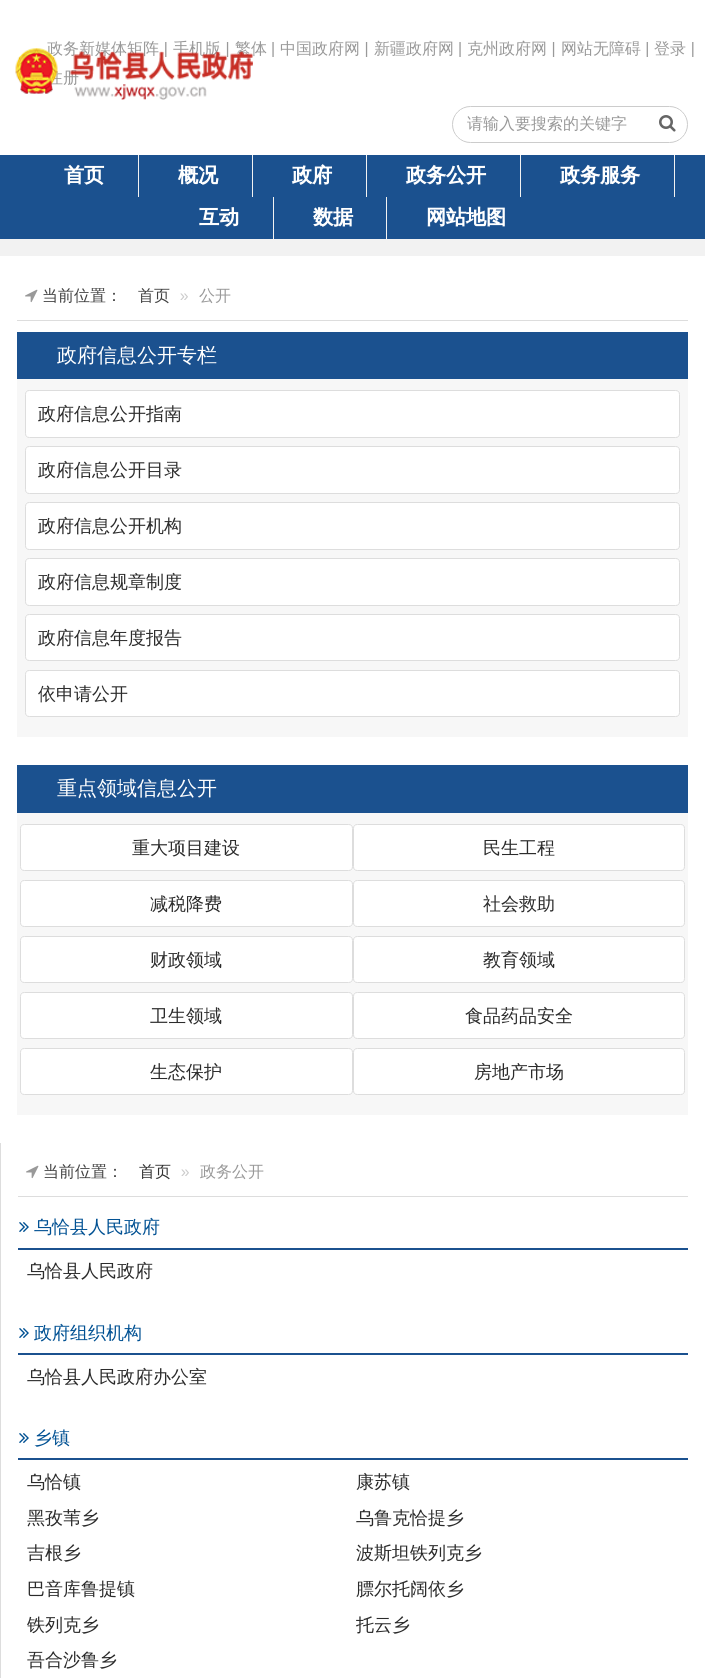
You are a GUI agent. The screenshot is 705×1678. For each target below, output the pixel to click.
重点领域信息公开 (137, 788)
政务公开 (446, 175)
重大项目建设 (186, 848)
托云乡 (383, 1625)
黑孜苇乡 (63, 1518)
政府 (312, 175)
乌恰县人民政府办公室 (117, 1377)
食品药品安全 (519, 1016)
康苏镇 (383, 1482)
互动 (219, 217)
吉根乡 (54, 1553)
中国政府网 (320, 48)
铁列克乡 (63, 1625)
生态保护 (186, 1072)
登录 (670, 48)
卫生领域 (186, 1016)
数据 (333, 217)
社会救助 (519, 904)
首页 (84, 175)
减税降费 (186, 904)
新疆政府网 (414, 48)
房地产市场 (519, 1072)
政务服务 (600, 175)
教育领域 (519, 960)
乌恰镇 (54, 1482)
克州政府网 (507, 48)
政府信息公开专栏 (137, 355)
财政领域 (186, 960)
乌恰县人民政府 (90, 1271)
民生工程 (519, 848)
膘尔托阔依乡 (410, 1589)
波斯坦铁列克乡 (419, 1553)
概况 (198, 175)
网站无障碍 (601, 48)
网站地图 (466, 217)
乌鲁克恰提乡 (410, 1518)
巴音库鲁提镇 (81, 1589)
